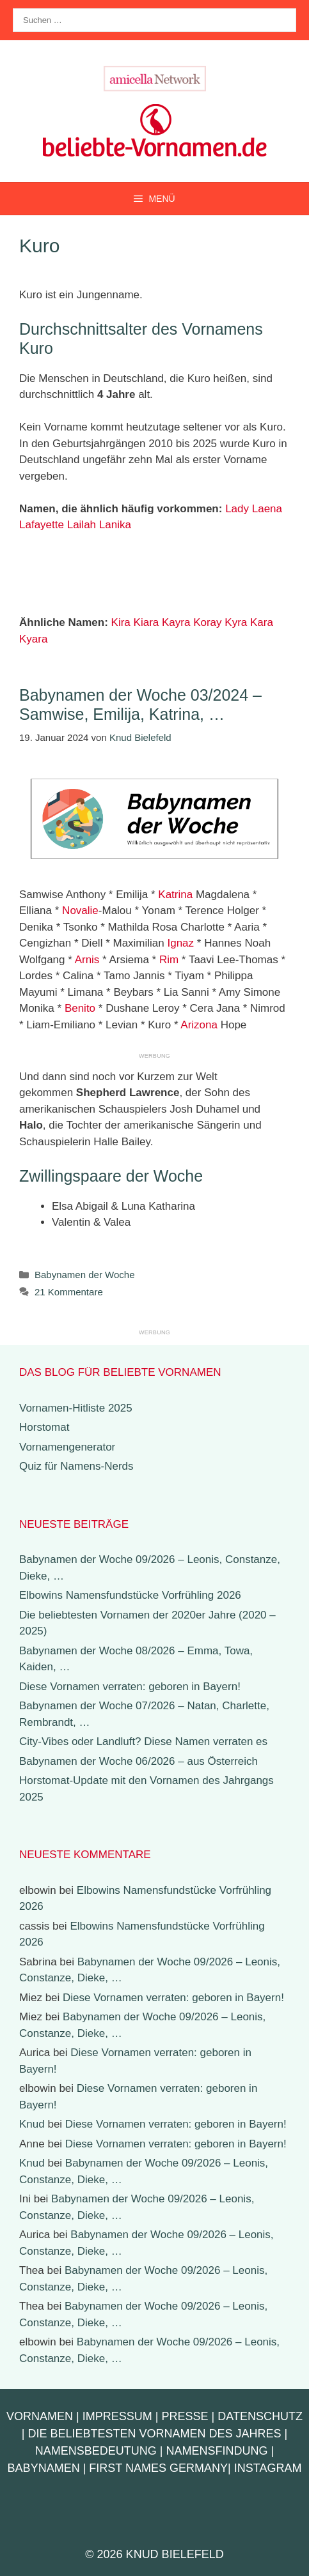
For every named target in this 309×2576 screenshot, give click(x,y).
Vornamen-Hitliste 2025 (75, 1408)
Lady (237, 509)
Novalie (80, 910)
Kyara (33, 639)
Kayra (176, 622)
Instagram (268, 2468)
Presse (185, 2416)
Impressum (117, 2416)
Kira (121, 622)
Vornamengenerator (67, 1447)
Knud (32, 2124)
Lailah (81, 525)
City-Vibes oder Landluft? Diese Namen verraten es (143, 1741)
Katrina (175, 894)
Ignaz (180, 943)
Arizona (199, 1025)
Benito (80, 1008)
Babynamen (44, 2468)
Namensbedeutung (96, 2450)
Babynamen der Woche (84, 1274)
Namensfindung (217, 2450)
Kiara (146, 622)
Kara (261, 622)
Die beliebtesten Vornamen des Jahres (154, 2433)
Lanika (115, 525)
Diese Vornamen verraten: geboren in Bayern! (130, 1686)
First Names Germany (158, 2468)
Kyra (236, 622)
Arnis (87, 960)
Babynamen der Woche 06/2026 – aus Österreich (138, 1761)
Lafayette (41, 525)
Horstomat (44, 1427)
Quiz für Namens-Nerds (76, 1466)
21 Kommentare (69, 1291)
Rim (168, 960)
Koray (207, 622)
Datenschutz (260, 2416)
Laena (267, 509)
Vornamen (39, 2416)
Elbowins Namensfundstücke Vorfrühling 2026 (130, 1595)
